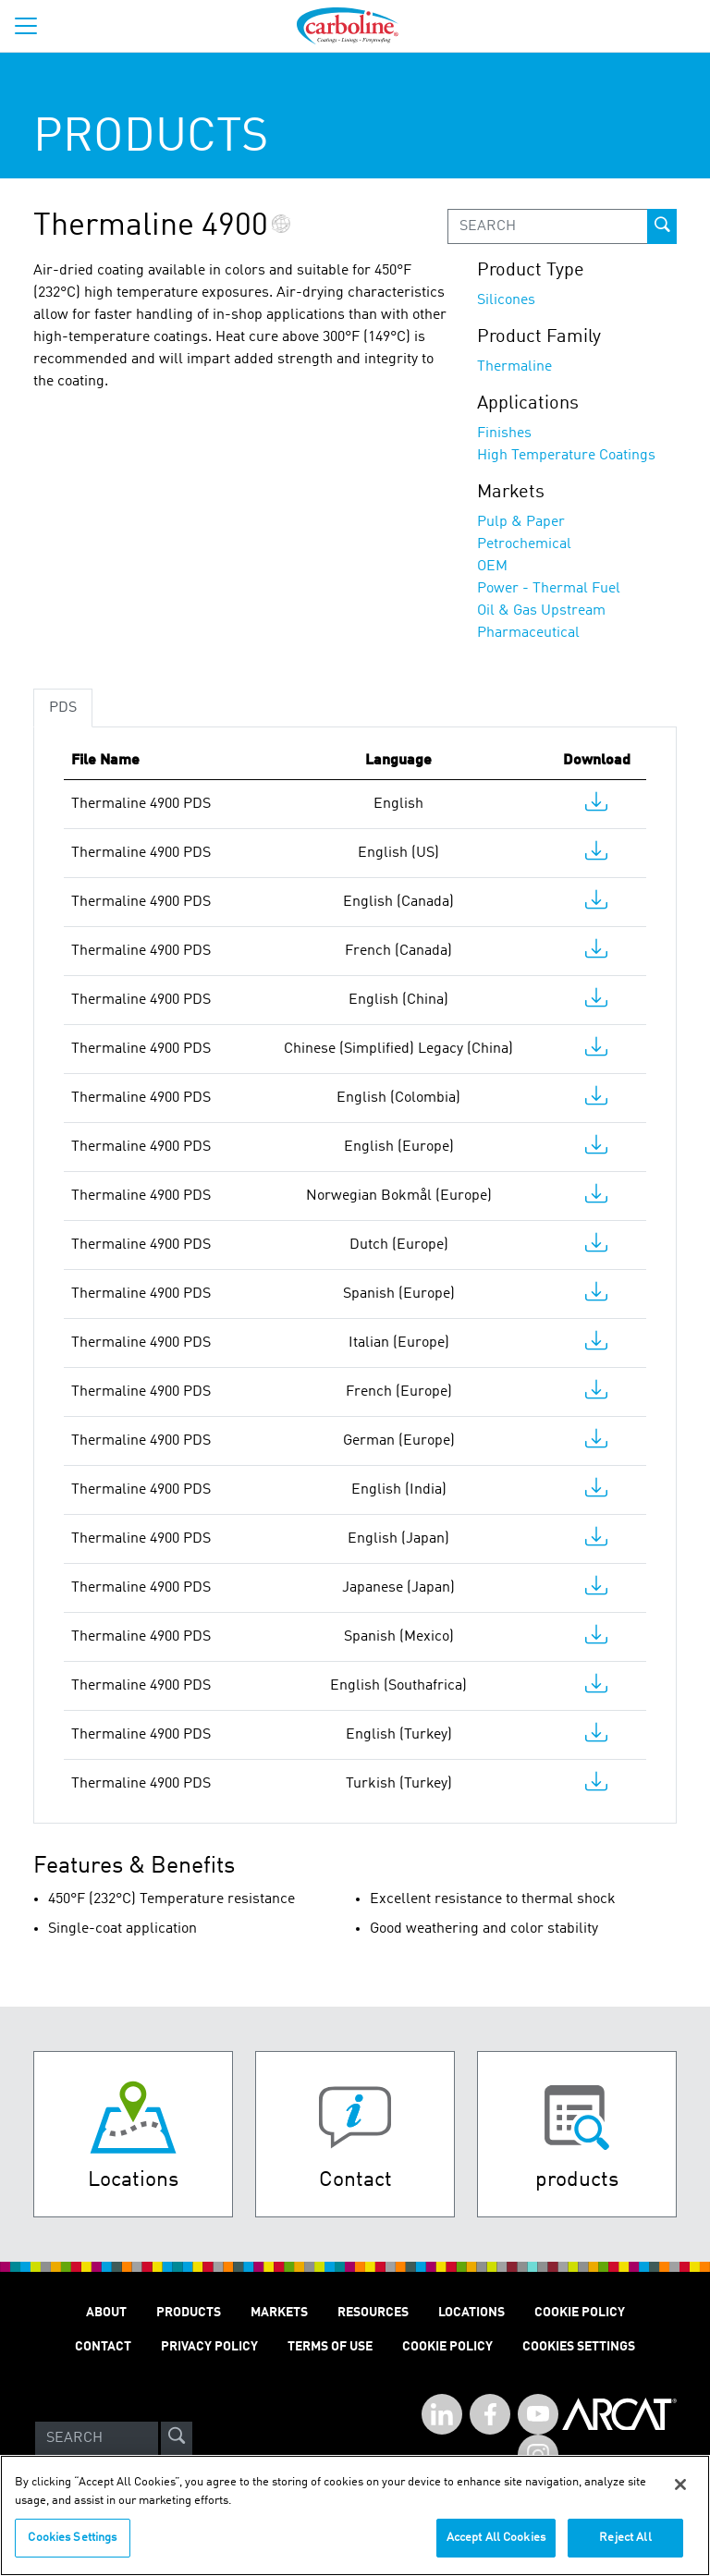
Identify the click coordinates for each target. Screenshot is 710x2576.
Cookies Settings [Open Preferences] (578, 2346)
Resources (373, 2312)
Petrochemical (524, 544)
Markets (279, 2312)
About (106, 2312)
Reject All (625, 2549)
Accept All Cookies (496, 2549)
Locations (471, 2312)
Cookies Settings (72, 2549)
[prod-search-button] (662, 226)
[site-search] (176, 2438)
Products (188, 2312)
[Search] (96, 2438)
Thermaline (514, 367)
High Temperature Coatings (566, 455)
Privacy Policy (209, 2346)
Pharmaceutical (528, 633)
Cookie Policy (579, 2312)
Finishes (504, 433)
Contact (103, 2346)
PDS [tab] (63, 708)
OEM (492, 566)
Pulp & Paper (521, 522)
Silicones (506, 300)
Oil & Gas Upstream (541, 611)
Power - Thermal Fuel (548, 588)
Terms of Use (330, 2346)
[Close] (680, 2495)
